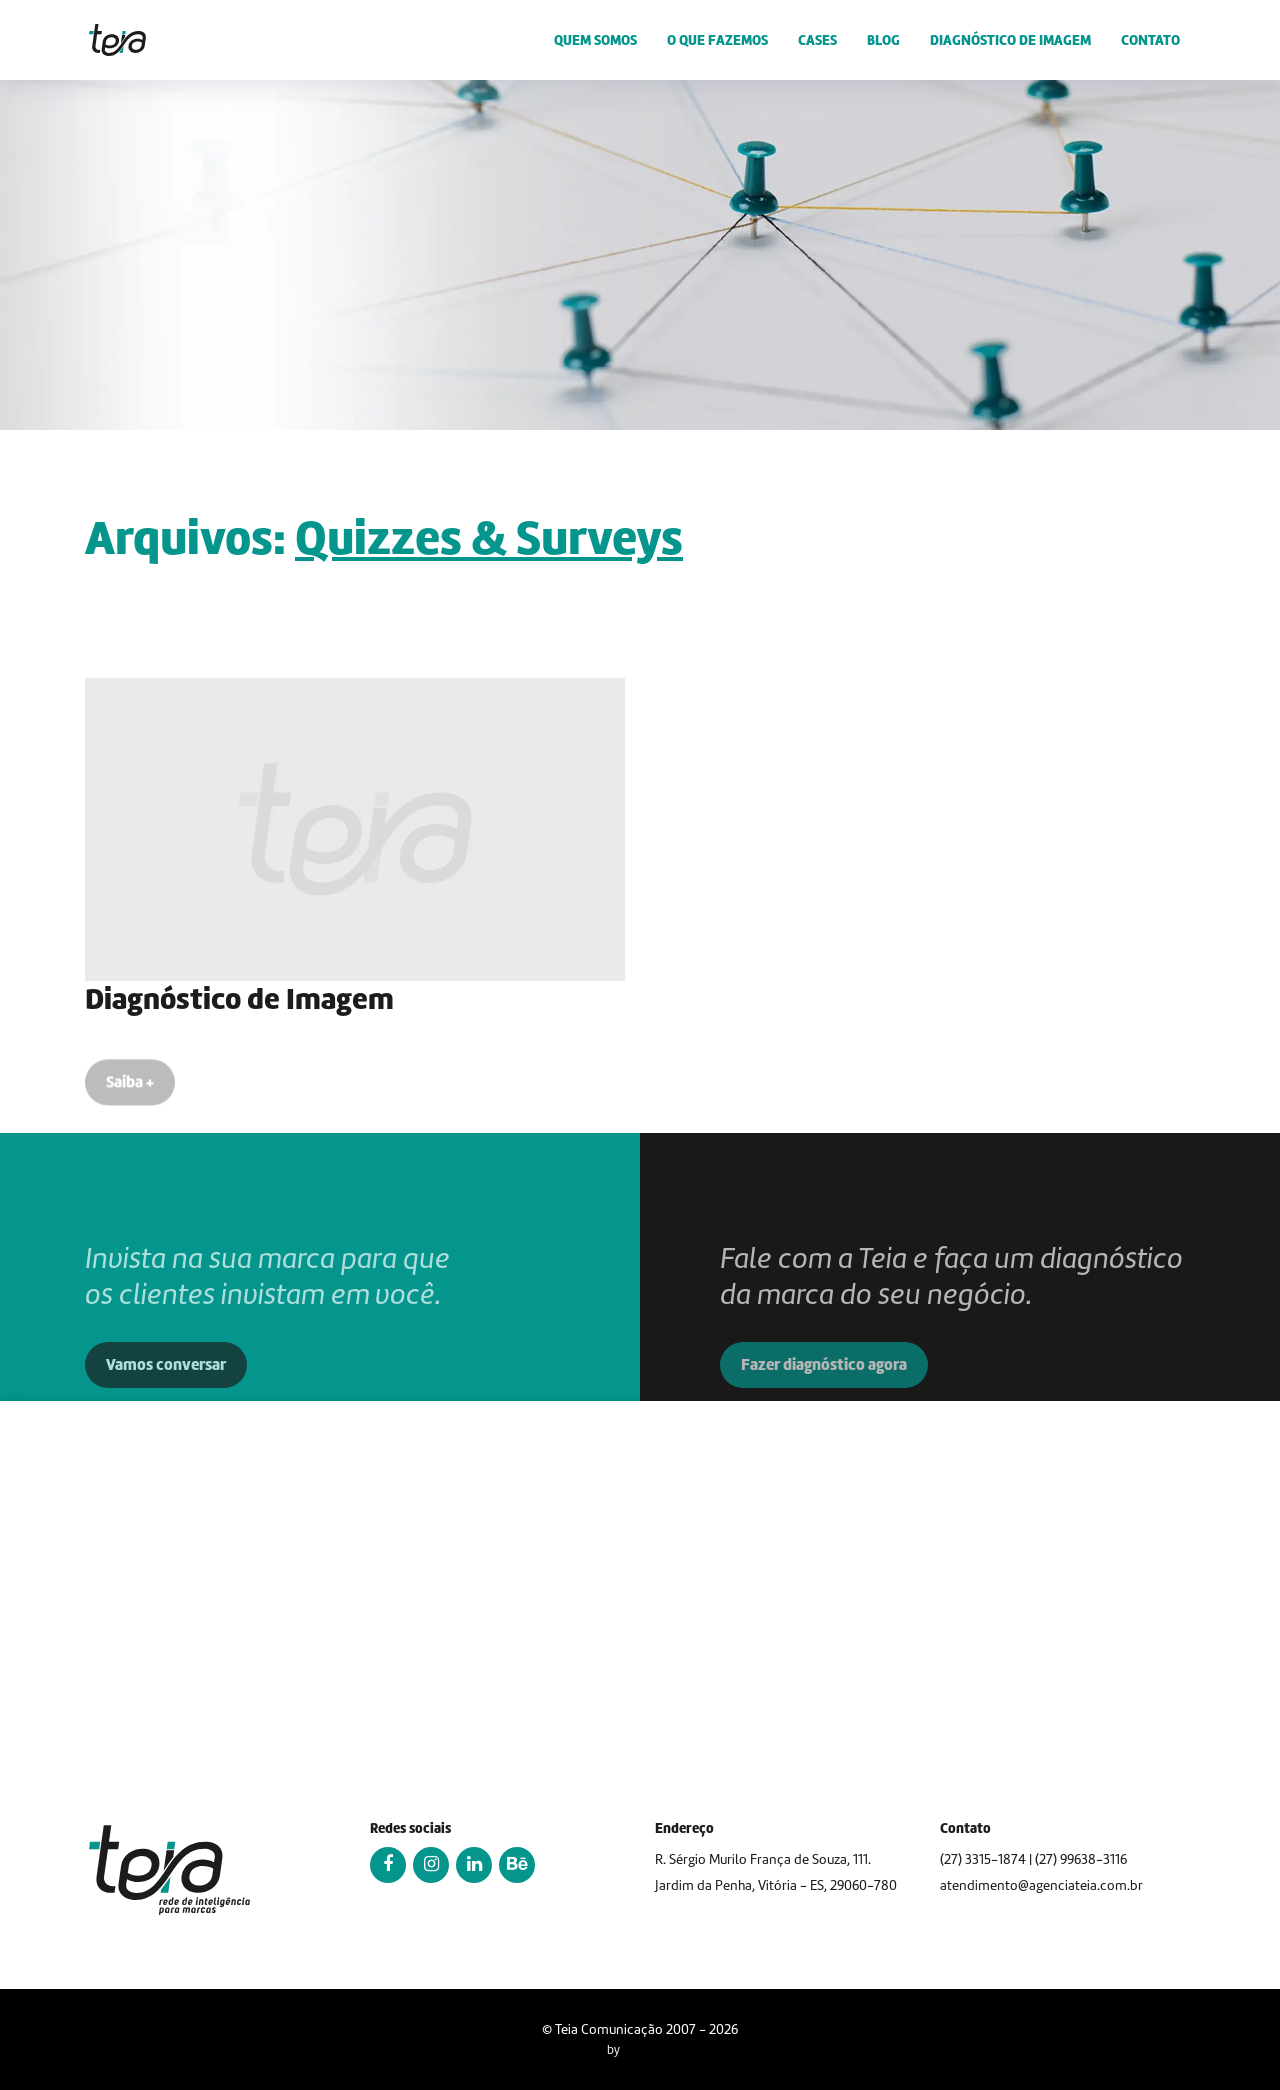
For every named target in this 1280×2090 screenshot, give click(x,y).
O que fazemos (717, 40)
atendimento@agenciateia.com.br (1041, 1885)
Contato (1150, 40)
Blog (883, 40)
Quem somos (595, 40)
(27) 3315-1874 (983, 1859)
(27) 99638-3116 (1081, 1859)
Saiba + (130, 1093)
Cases (817, 40)
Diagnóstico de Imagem (1010, 40)
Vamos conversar (166, 1400)
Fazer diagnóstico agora (824, 1400)
